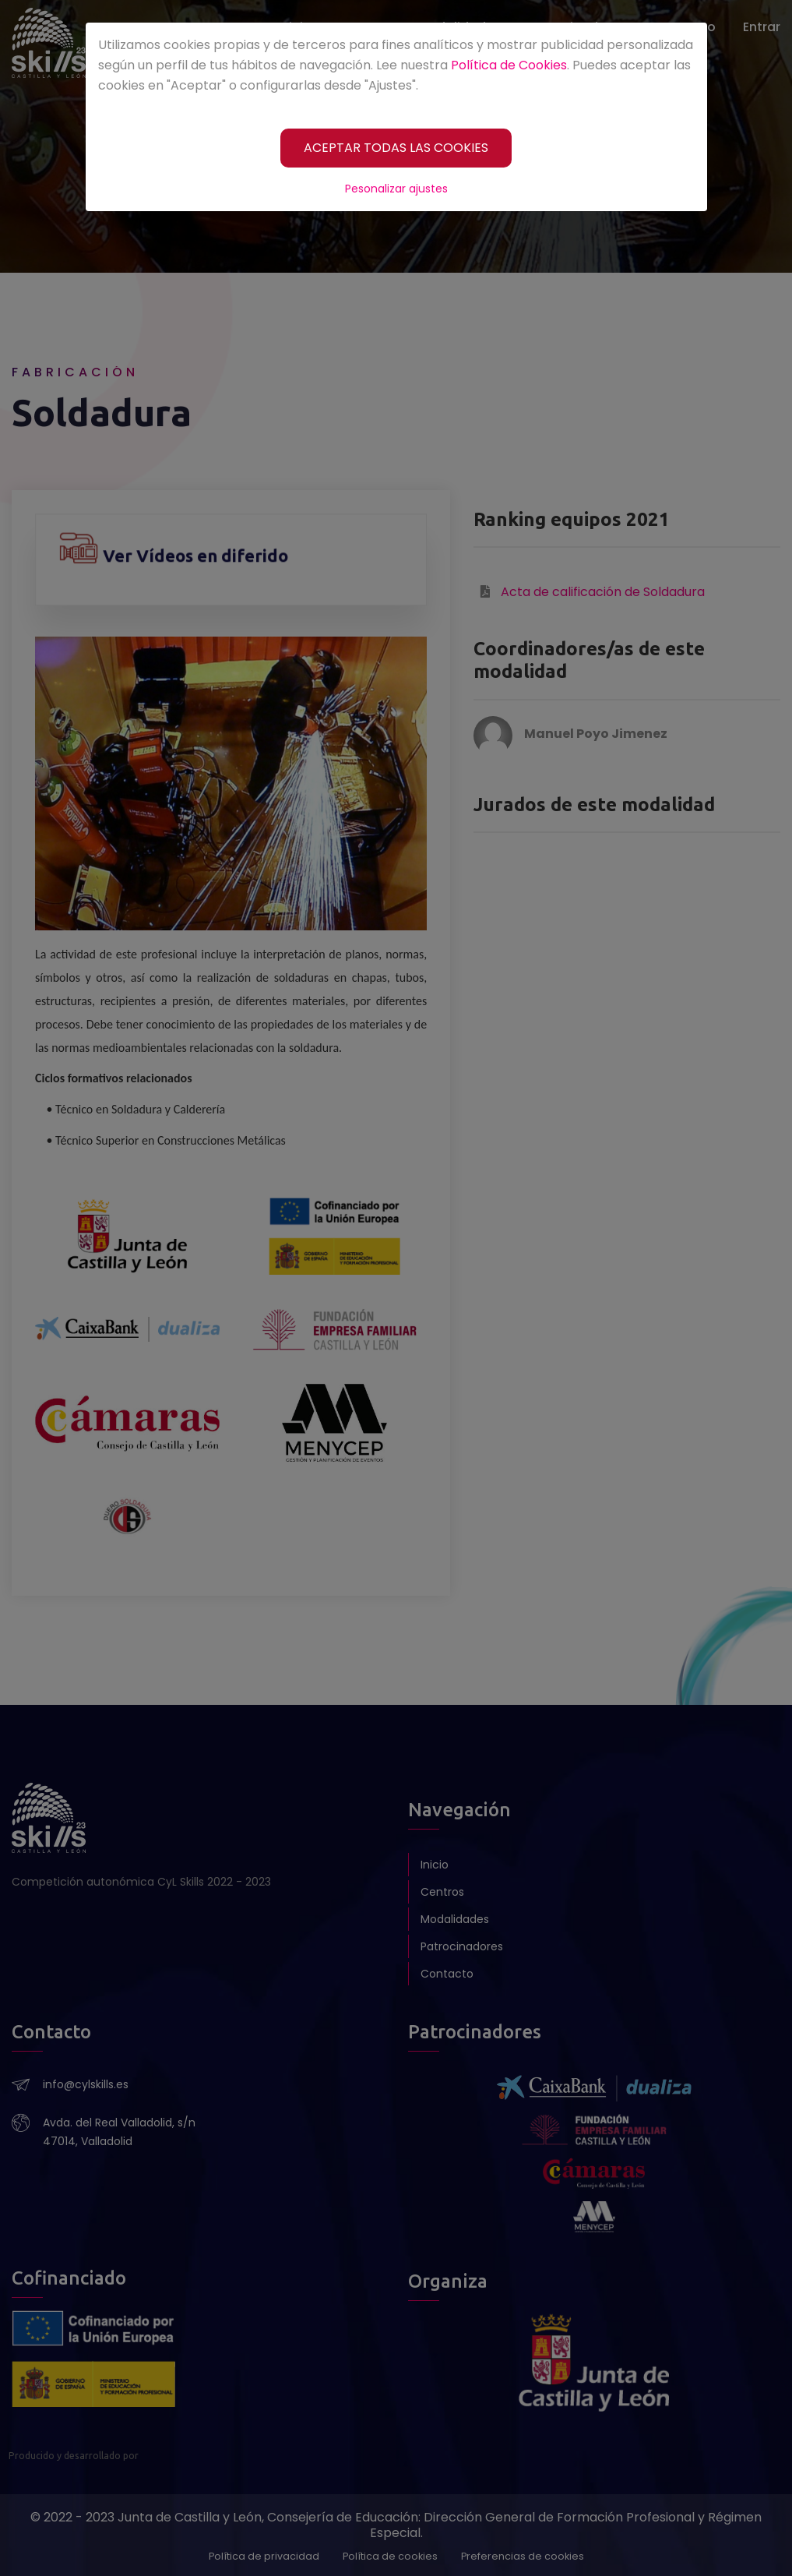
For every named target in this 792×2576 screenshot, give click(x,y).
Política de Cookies (509, 65)
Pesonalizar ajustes (396, 188)
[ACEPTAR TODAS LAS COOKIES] (396, 148)
